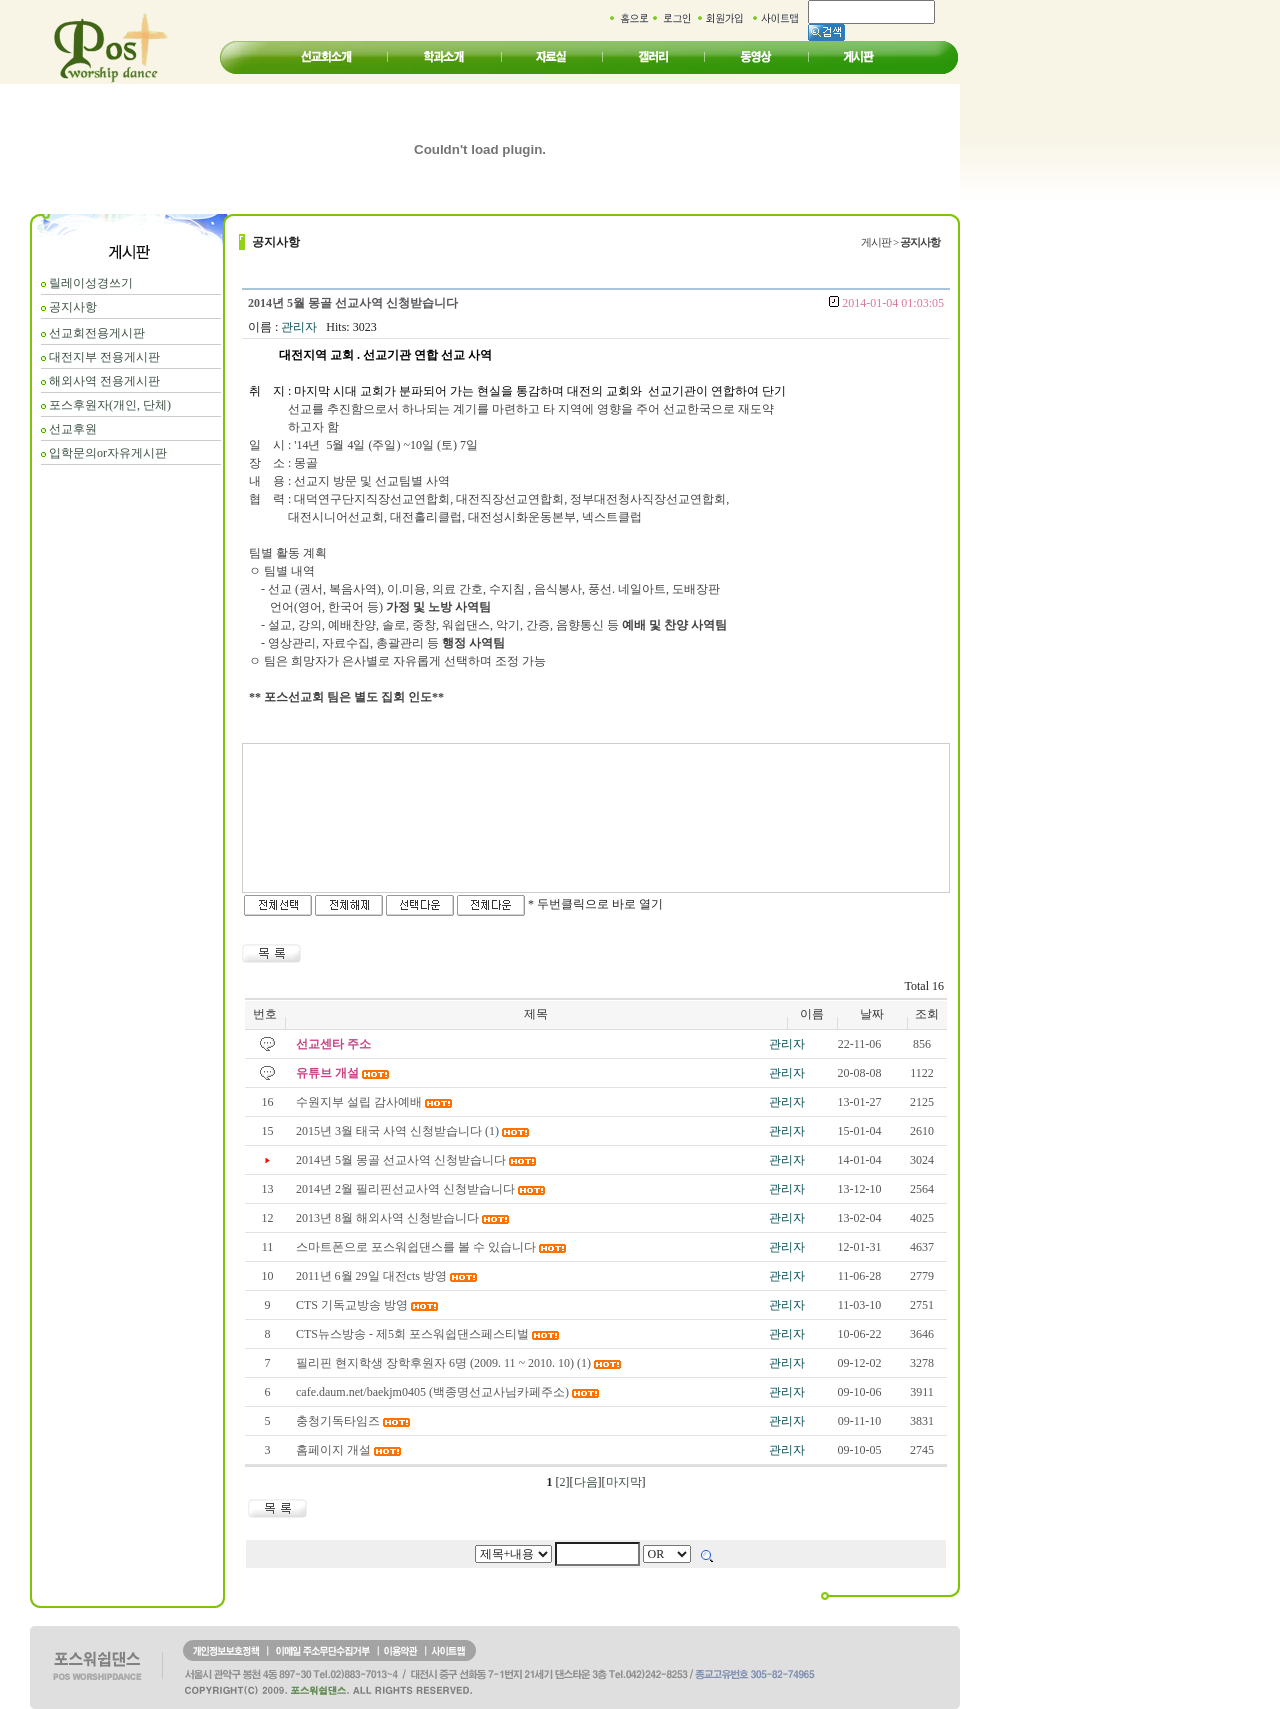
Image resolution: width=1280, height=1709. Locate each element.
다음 (586, 1482)
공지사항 (73, 307)
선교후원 (73, 429)
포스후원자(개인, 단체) (110, 405)
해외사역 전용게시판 (104, 381)
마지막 (624, 1482)
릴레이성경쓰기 (91, 283)
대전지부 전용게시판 (104, 357)
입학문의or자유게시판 (108, 453)
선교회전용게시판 (97, 333)
